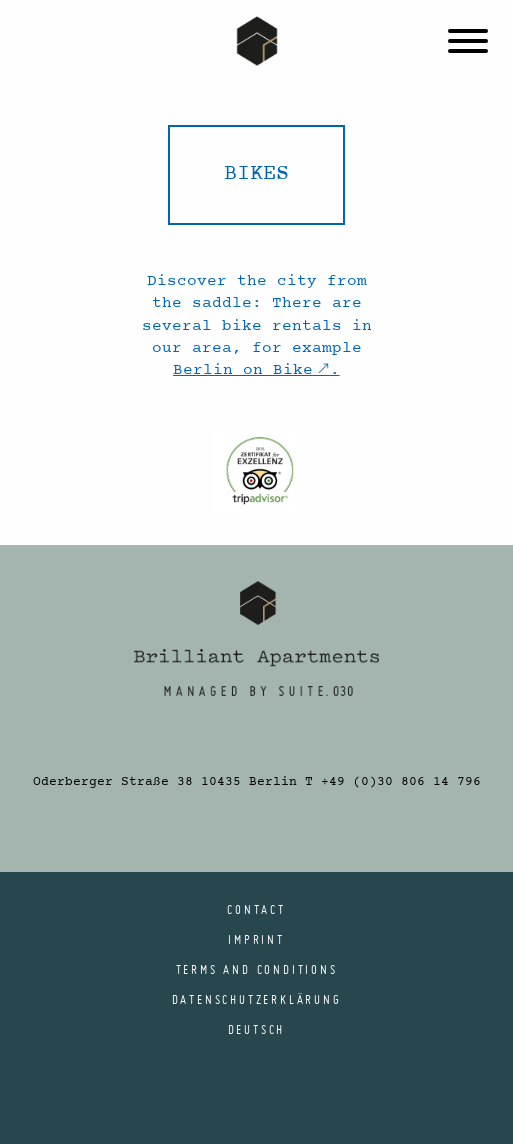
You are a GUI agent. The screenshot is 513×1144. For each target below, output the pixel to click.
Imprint (256, 939)
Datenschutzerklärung (257, 999)
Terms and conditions (257, 969)
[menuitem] (257, 1029)
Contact (256, 909)
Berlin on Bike (243, 370)
